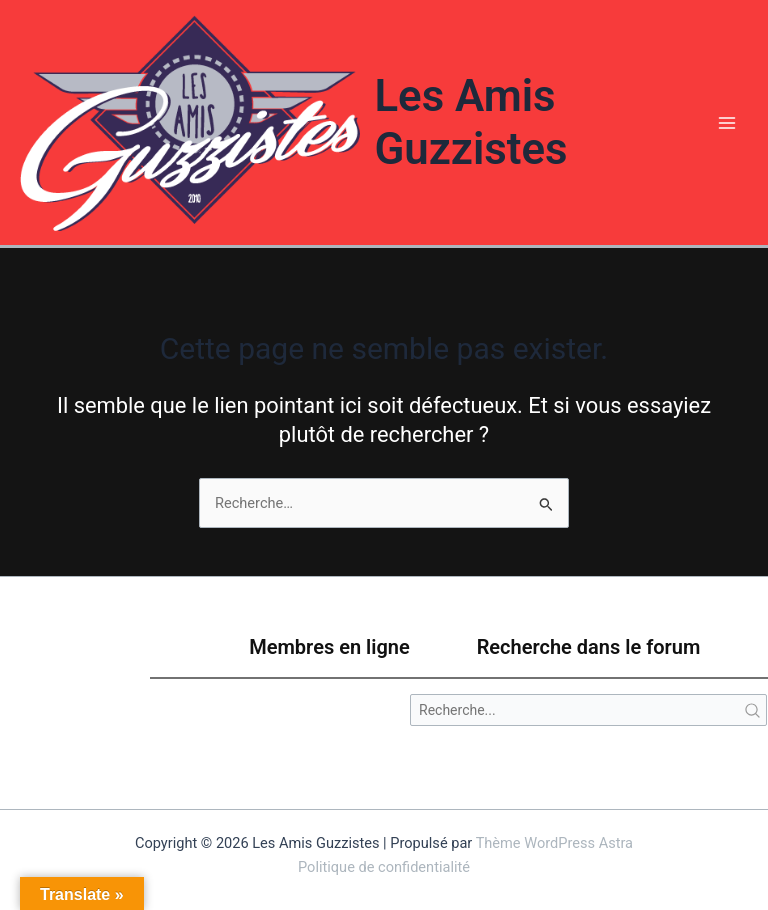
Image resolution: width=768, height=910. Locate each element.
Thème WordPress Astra (554, 843)
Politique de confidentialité (384, 867)
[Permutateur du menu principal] (727, 123)
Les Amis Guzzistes (470, 122)
